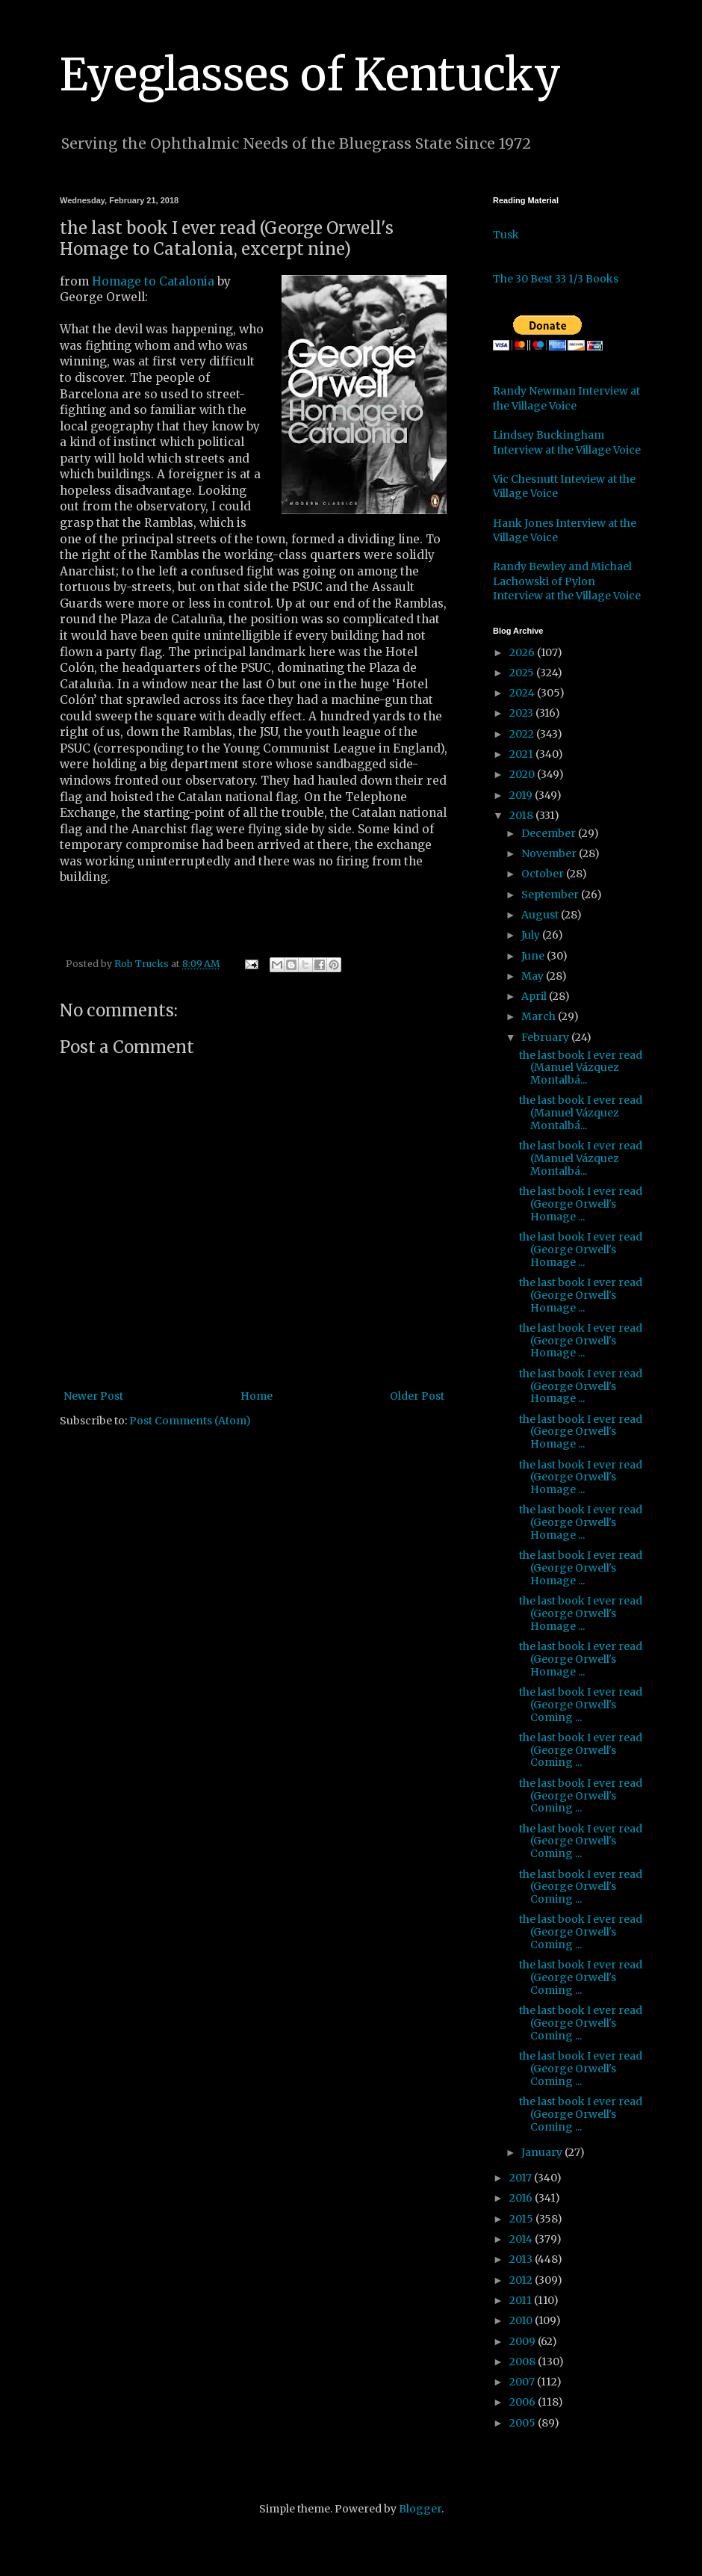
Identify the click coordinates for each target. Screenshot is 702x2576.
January (543, 2152)
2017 (521, 2177)
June (534, 956)
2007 (523, 2381)
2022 (522, 734)
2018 (522, 815)
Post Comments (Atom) (190, 1420)
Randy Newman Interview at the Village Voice (566, 398)
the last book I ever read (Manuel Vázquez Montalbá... (580, 1067)
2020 (523, 774)
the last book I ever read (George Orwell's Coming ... (580, 1704)
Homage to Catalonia (153, 281)
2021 (522, 754)
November (550, 853)
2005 (523, 2423)
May (533, 976)
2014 (522, 2239)
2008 (523, 2361)
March (539, 1016)
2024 (523, 692)
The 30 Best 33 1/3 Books (555, 278)
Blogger (420, 2508)
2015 (522, 2219)
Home (256, 1396)
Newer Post (93, 1396)
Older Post (417, 1396)
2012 (522, 2280)
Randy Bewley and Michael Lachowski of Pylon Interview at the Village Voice (567, 581)
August (541, 914)
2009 (523, 2341)
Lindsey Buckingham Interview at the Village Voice (567, 442)
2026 (523, 652)
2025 (522, 672)
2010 (522, 2320)
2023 (522, 713)
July (531, 935)
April (535, 996)
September (551, 894)
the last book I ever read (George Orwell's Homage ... (580, 1203)
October (543, 873)
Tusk (506, 234)
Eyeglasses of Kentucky (310, 74)
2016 (522, 2198)
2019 (522, 795)
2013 (522, 2259)
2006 (523, 2402)
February (546, 1037)
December (549, 833)
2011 (521, 2300)
